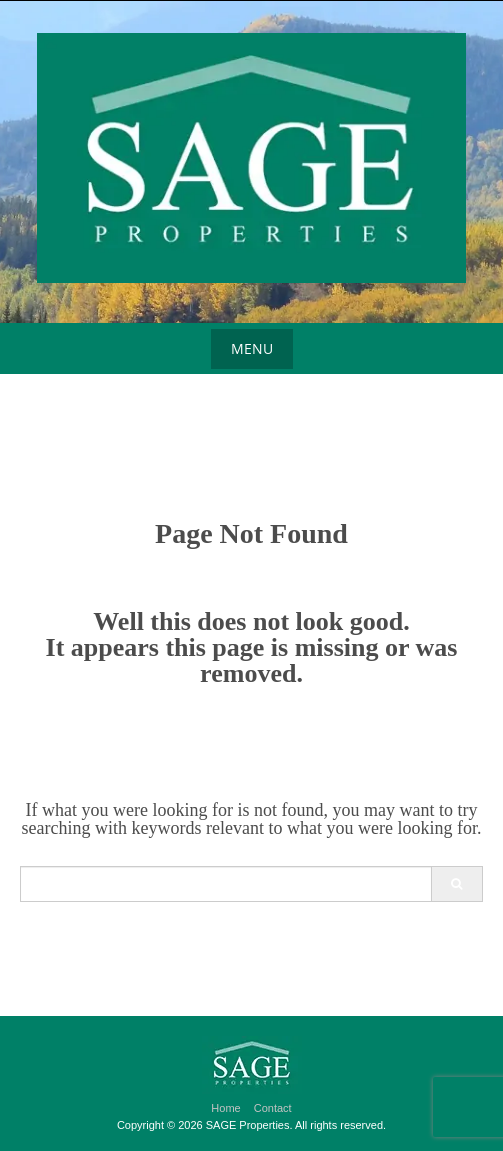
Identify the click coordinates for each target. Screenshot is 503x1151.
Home (225, 1108)
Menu (252, 348)
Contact (273, 1108)
